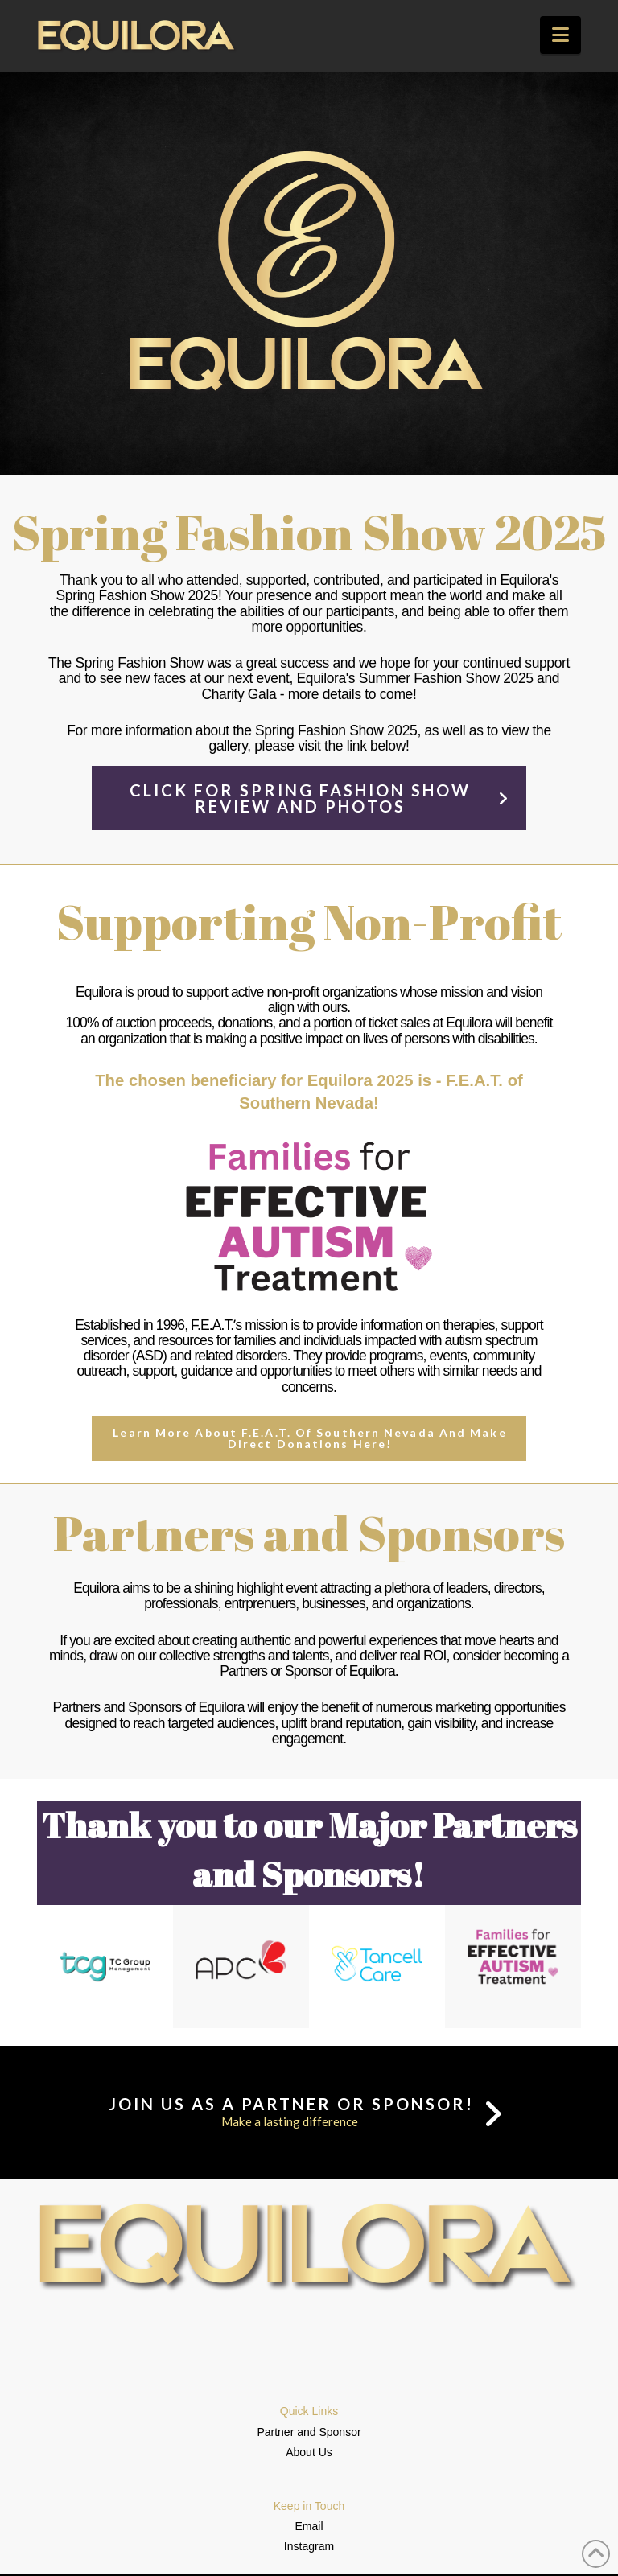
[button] (560, 35)
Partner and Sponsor (308, 2432)
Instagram (309, 2546)
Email (309, 2526)
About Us (309, 2452)
